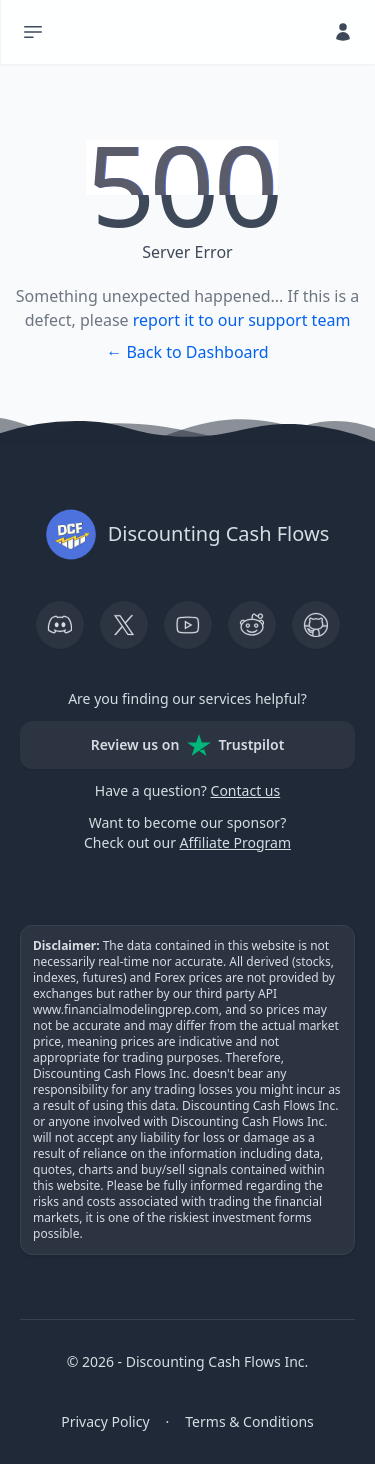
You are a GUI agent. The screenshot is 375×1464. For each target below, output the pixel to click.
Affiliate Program (235, 842)
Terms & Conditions (249, 1421)
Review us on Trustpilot (188, 745)
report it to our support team (242, 320)
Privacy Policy (105, 1421)
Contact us (246, 790)
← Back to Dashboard (187, 352)
